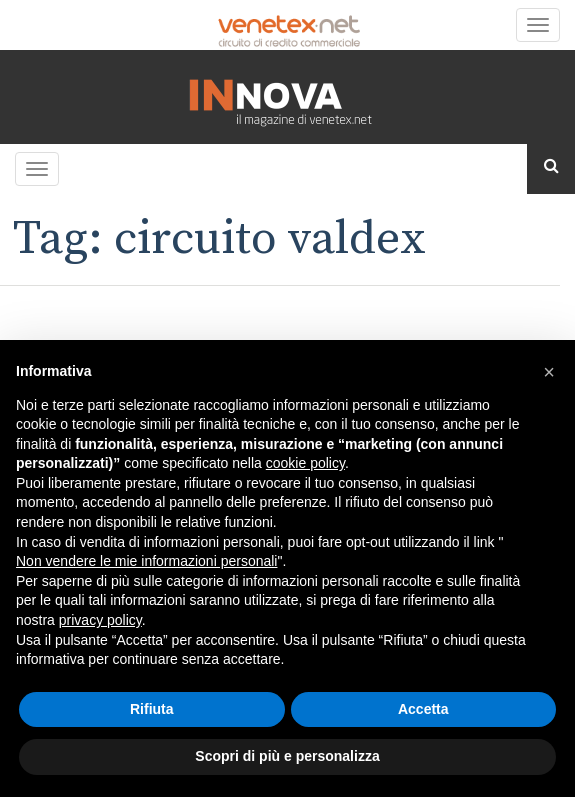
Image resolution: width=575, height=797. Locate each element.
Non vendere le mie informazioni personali (146, 561)
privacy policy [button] (100, 620)
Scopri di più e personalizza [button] (287, 756)
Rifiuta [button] (152, 709)
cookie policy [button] (305, 463)
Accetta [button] (423, 709)
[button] (549, 372)
